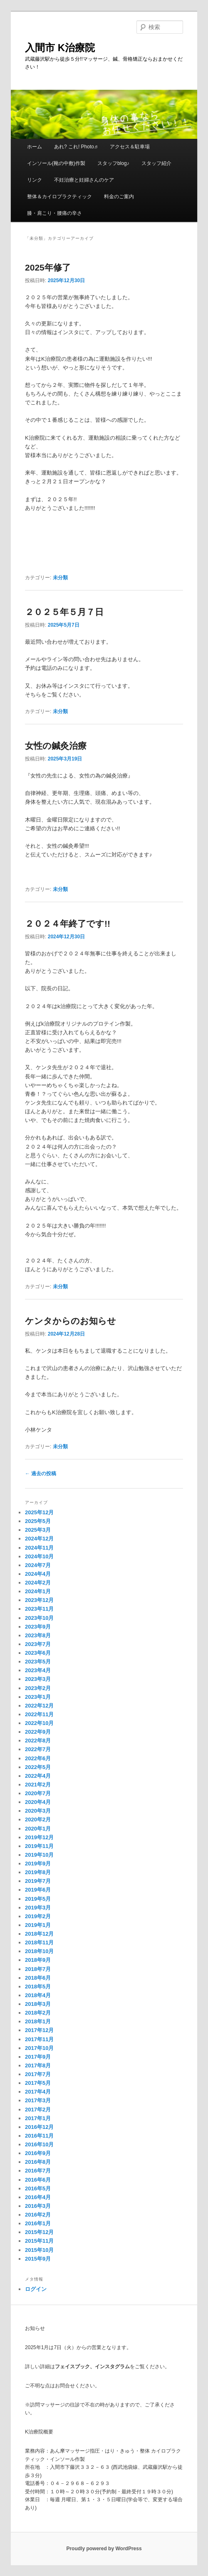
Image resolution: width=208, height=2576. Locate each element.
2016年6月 (38, 2180)
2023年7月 (38, 1644)
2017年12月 (39, 2030)
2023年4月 (38, 1670)
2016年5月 (38, 2188)
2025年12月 (39, 1512)
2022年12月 (39, 1706)
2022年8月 (38, 1740)
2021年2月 (38, 1784)
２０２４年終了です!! (67, 923)
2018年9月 (38, 1960)
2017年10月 (39, 2048)
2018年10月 (39, 1951)
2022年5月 (38, 1767)
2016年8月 (38, 2162)
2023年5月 (38, 1661)
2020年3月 (38, 1811)
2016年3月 (38, 2206)
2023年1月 (38, 1697)
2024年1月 (38, 1591)
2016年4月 (38, 2197)
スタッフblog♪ (113, 163)
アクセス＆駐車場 (130, 147)
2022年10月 (39, 1723)
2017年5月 (38, 2083)
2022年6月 (38, 1758)
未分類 (60, 578)
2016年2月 (38, 2215)
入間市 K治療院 (60, 47)
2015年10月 (39, 2250)
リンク (34, 180)
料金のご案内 (119, 196)
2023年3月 (38, 1679)
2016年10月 (39, 2144)
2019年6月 (38, 1890)
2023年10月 (39, 1618)
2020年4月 (38, 1802)
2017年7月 (38, 2074)
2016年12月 (39, 2127)
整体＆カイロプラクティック (59, 196)
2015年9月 (38, 2259)
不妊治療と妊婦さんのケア (84, 180)
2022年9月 (38, 1732)
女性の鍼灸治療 (56, 745)
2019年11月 (39, 1846)
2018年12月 (39, 1934)
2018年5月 (38, 1986)
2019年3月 (38, 1907)
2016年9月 (38, 2153)
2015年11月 (39, 2241)
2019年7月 (38, 1881)
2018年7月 (38, 1969)
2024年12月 (39, 1538)
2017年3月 (38, 2100)
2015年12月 (39, 2232)
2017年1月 (38, 2118)
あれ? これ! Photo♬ (76, 147)
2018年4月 (38, 1995)
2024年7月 (38, 1565)
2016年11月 (39, 2136)
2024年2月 (38, 1583)
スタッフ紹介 (156, 163)
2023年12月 (39, 1600)
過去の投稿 (40, 1473)
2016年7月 (38, 2171)
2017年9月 (38, 2057)
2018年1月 (38, 2021)
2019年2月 (38, 1916)
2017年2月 (38, 2109)
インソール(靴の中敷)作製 (56, 163)
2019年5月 (38, 1899)
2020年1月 (38, 1829)
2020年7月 (38, 1793)
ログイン (36, 2289)
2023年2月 (38, 1688)
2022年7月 (38, 1749)
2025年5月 (38, 1521)
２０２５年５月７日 (64, 612)
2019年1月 (38, 1925)
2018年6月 (38, 1978)
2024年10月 (39, 1556)
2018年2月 (38, 2013)
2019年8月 (38, 1872)
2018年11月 (39, 1942)
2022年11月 (39, 1714)
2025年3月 (38, 1530)
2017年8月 (38, 2065)
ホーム (34, 147)
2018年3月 (38, 2004)
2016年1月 (38, 2223)
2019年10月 (39, 1855)
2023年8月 (38, 1635)
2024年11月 (39, 1548)
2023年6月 (38, 1653)
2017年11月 (39, 2039)
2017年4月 (38, 2092)
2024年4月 (38, 1574)
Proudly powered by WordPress (103, 2548)
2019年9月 (38, 1863)
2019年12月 (39, 1837)
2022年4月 (38, 1776)
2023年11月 (39, 1609)
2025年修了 (48, 267)
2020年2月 (38, 1819)
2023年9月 (38, 1627)
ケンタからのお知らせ (70, 1321)
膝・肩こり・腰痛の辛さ (54, 213)
